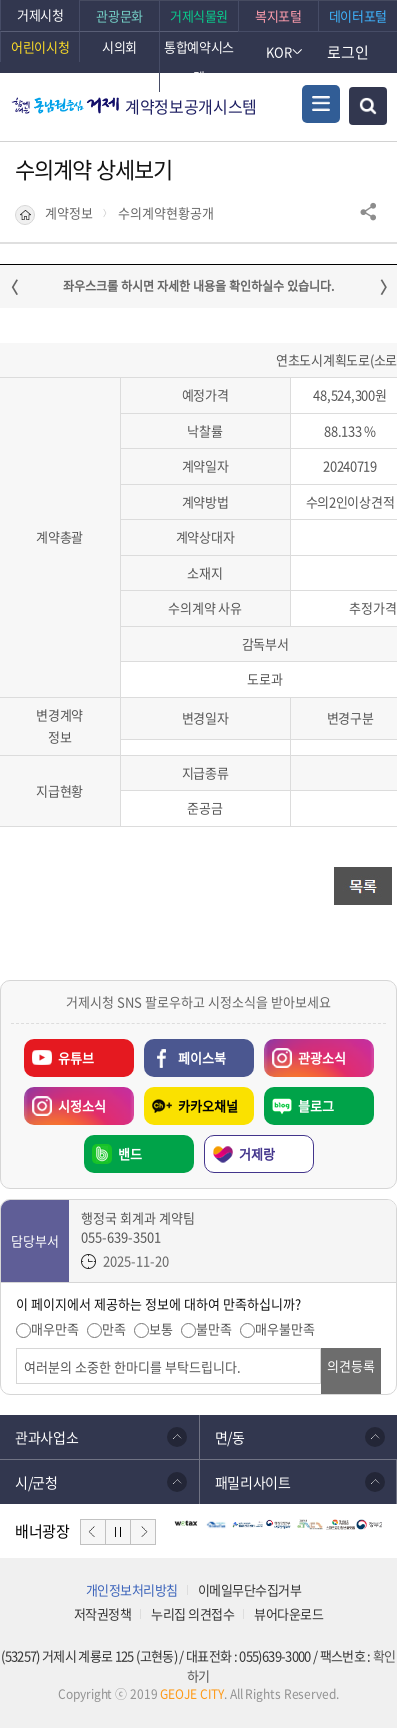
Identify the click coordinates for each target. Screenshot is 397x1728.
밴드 (130, 1153)
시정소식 (65, 1101)
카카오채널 (208, 1105)
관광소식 (305, 1053)
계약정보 (69, 213)
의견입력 (16, 1348)
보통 (161, 1329)
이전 (93, 1532)
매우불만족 (285, 1329)
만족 (114, 1329)
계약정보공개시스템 (191, 106)
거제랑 (257, 1153)
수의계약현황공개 (166, 213)
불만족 (214, 1329)
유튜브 (76, 1057)
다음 (143, 1532)
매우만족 (55, 1329)
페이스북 (202, 1057)
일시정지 (118, 1532)
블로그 (316, 1105)
